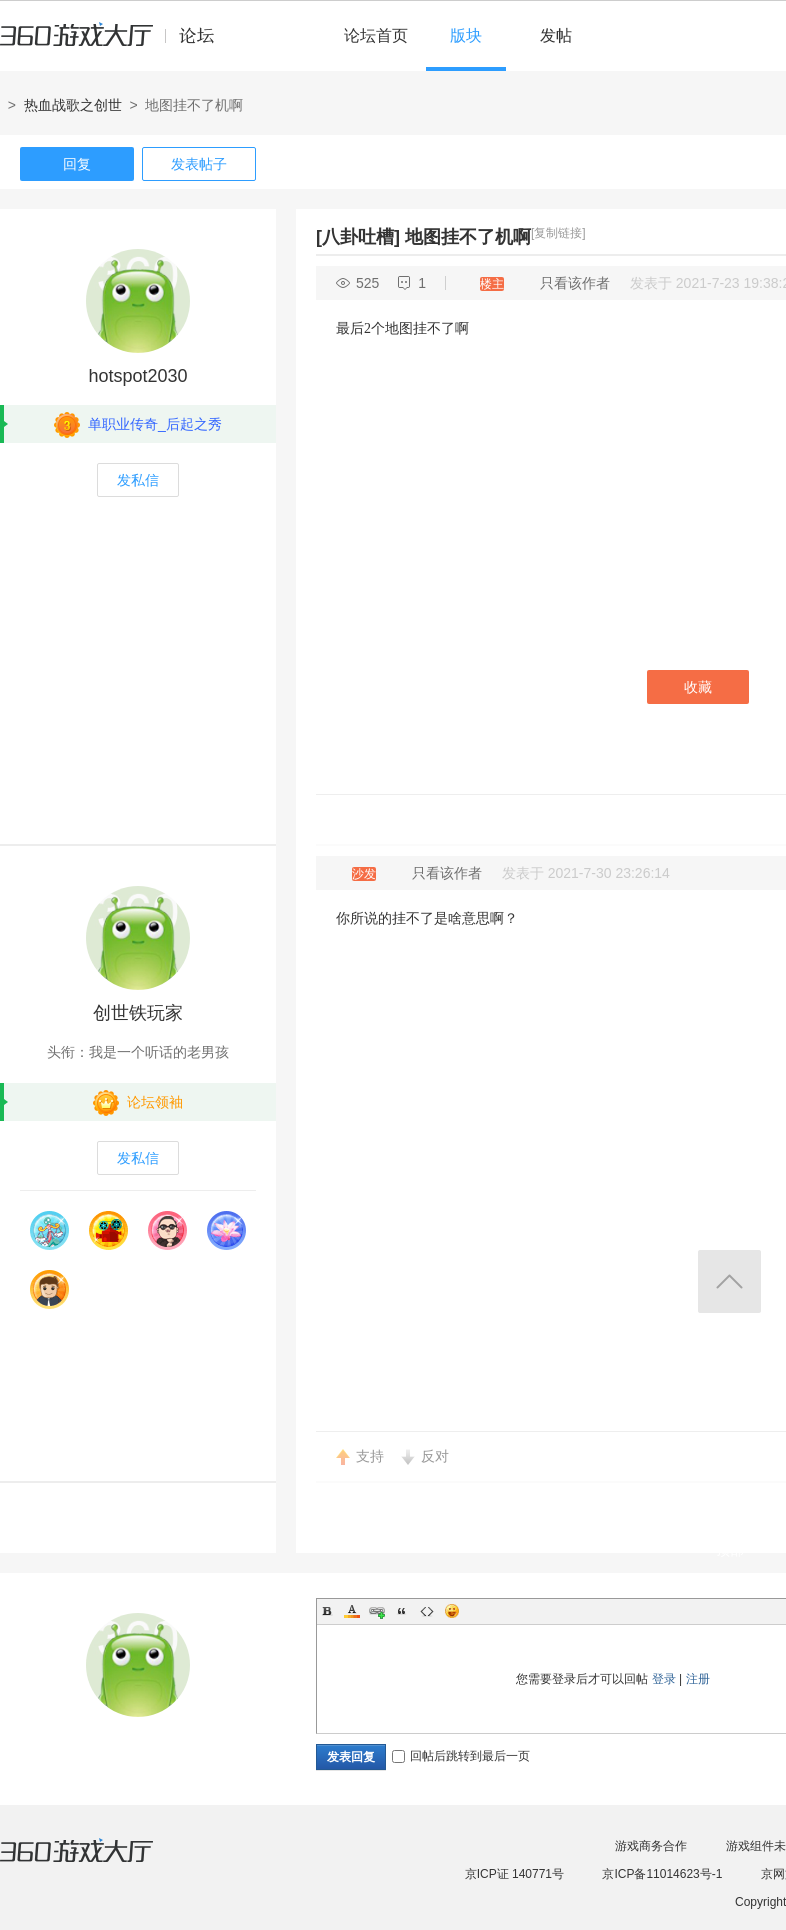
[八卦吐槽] (358, 237)
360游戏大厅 (97, 1863)
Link (377, 1611)
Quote (402, 1611)
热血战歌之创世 (73, 105)
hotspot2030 (137, 376)
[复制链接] (558, 233)
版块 (466, 35)
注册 (698, 1679)
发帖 (556, 35)
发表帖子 (199, 164)
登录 (664, 1679)
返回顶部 (729, 1281)
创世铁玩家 (138, 1013)
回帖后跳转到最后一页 (461, 1756)
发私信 (138, 480)
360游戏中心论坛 (115, 44)
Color (352, 1611)
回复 (77, 164)
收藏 (698, 687)
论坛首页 (376, 35)
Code (427, 1611)
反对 (435, 1456)
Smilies (452, 1611)
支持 (370, 1456)
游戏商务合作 (651, 1846)
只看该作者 (575, 283)
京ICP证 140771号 (514, 1874)
